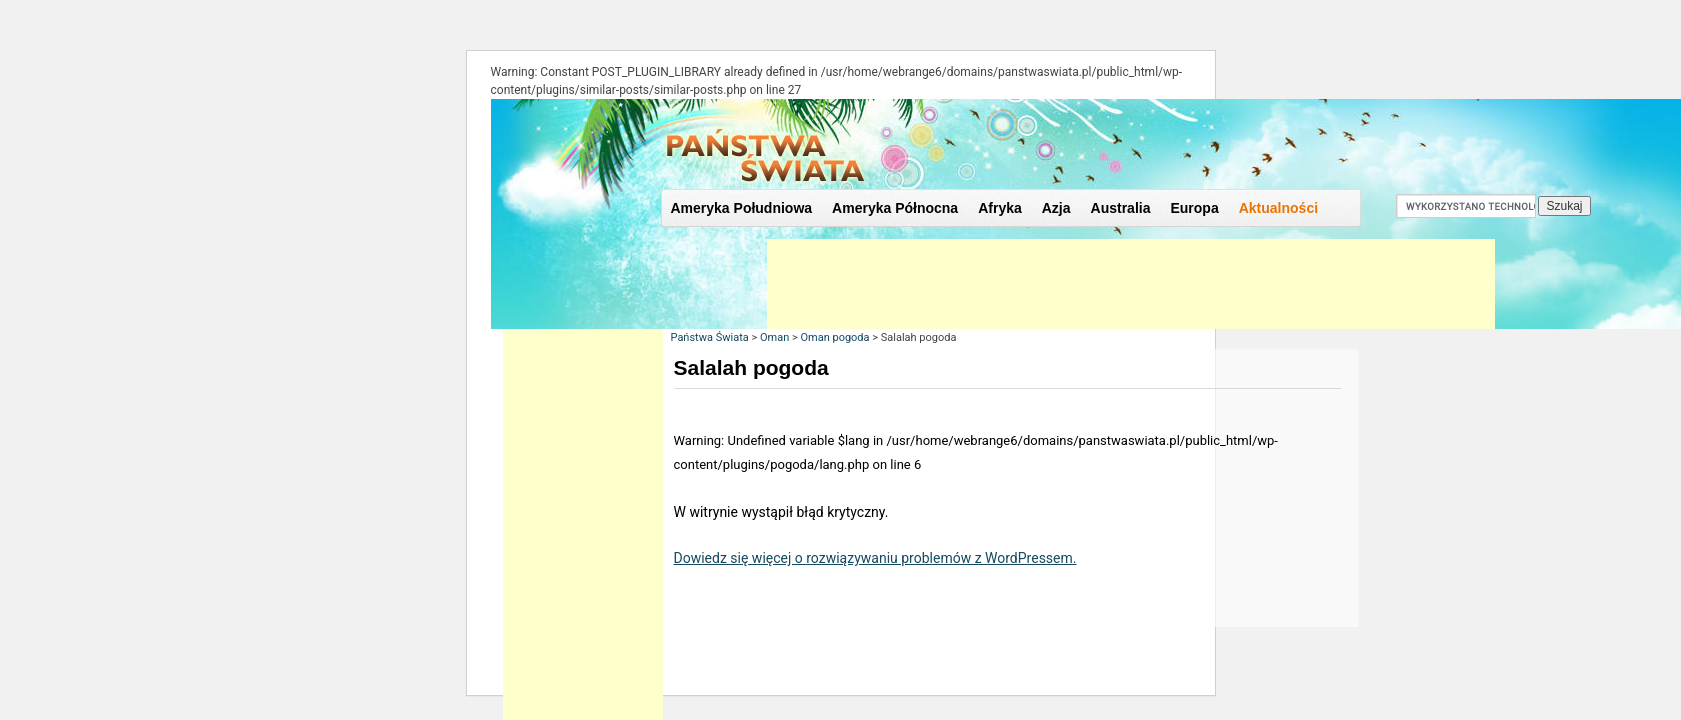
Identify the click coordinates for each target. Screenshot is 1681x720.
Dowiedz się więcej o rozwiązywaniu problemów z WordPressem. (875, 558)
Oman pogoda (834, 337)
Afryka (1000, 208)
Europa (1194, 208)
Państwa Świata (710, 337)
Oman (774, 337)
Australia (1121, 208)
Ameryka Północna (895, 208)
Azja (1056, 208)
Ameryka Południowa (742, 208)
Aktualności (1278, 208)
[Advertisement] (1131, 284)
